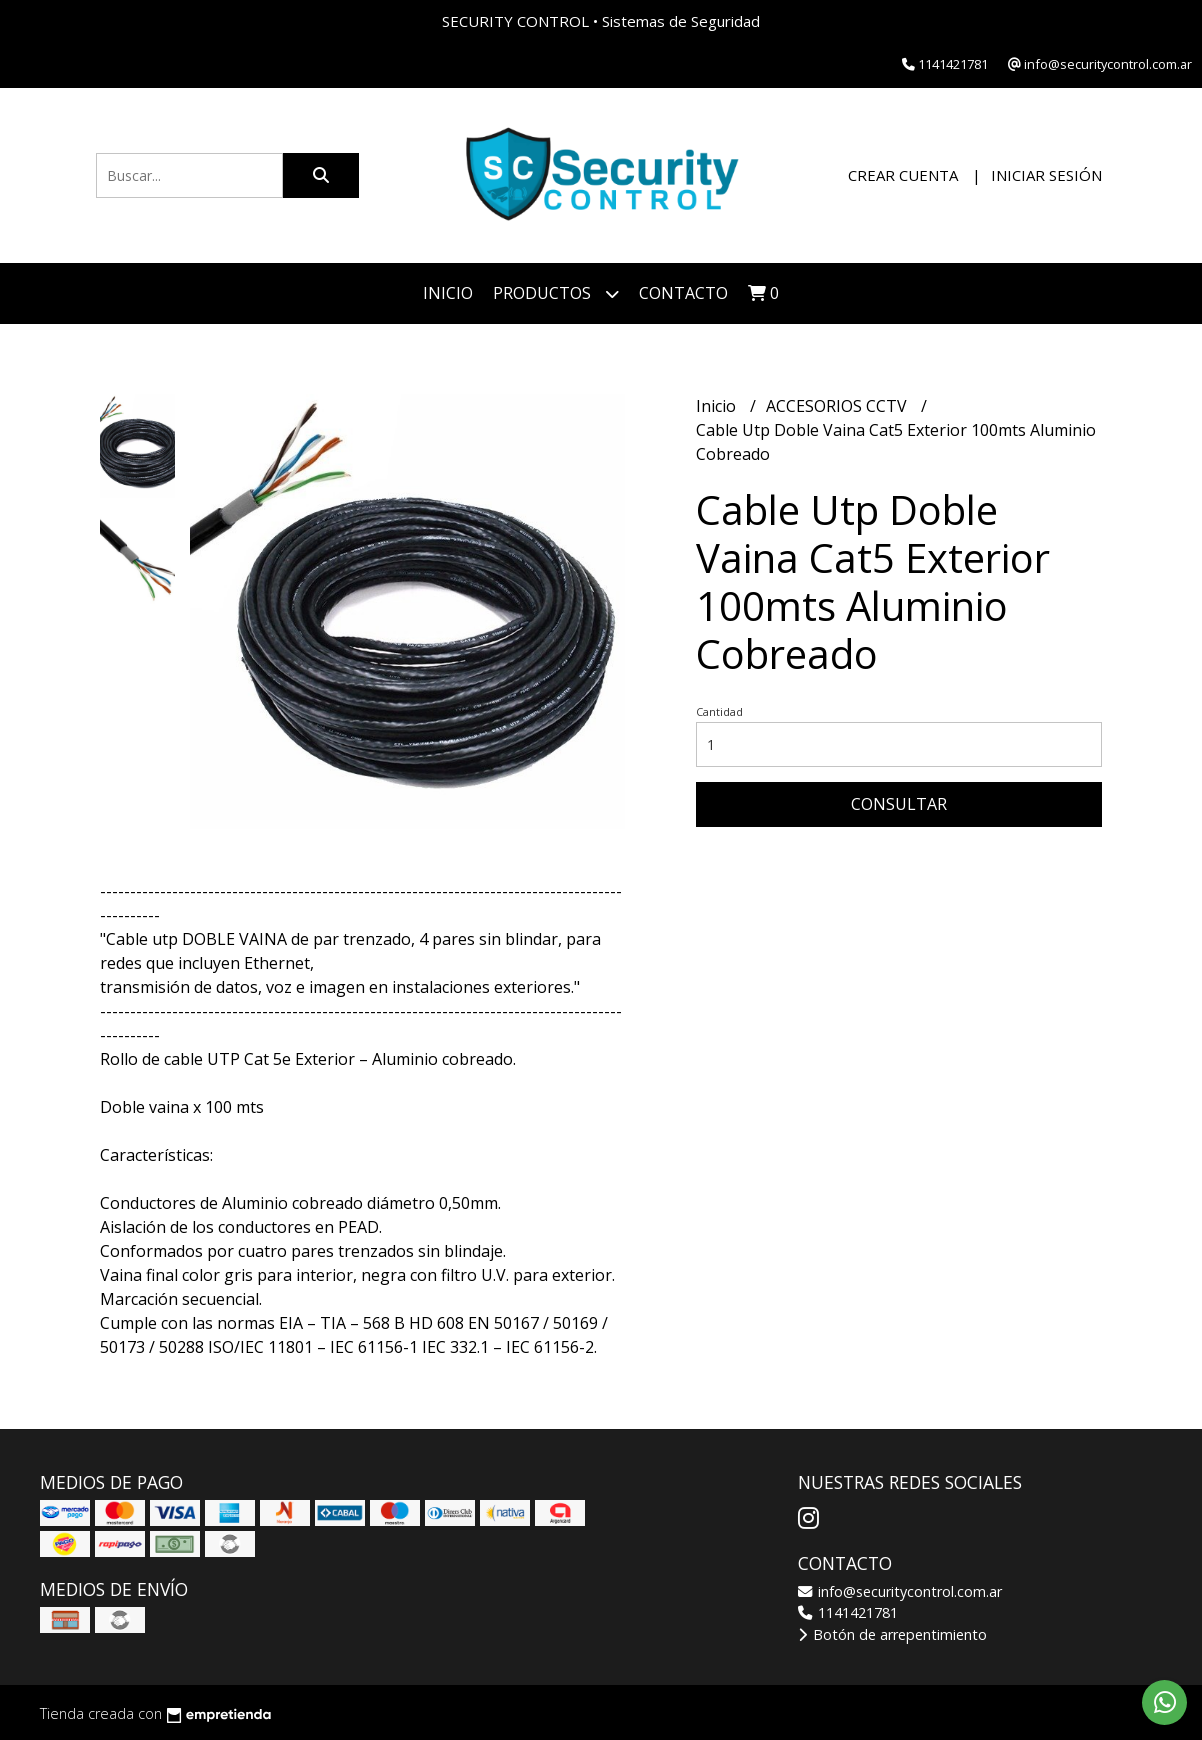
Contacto (683, 293)
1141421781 (848, 1612)
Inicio (448, 293)
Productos (556, 293)
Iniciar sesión (1046, 175)
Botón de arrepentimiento (892, 1634)
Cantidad (719, 711)
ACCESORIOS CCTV (838, 406)
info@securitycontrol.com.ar (900, 1591)
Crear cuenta (903, 175)
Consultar (899, 804)
